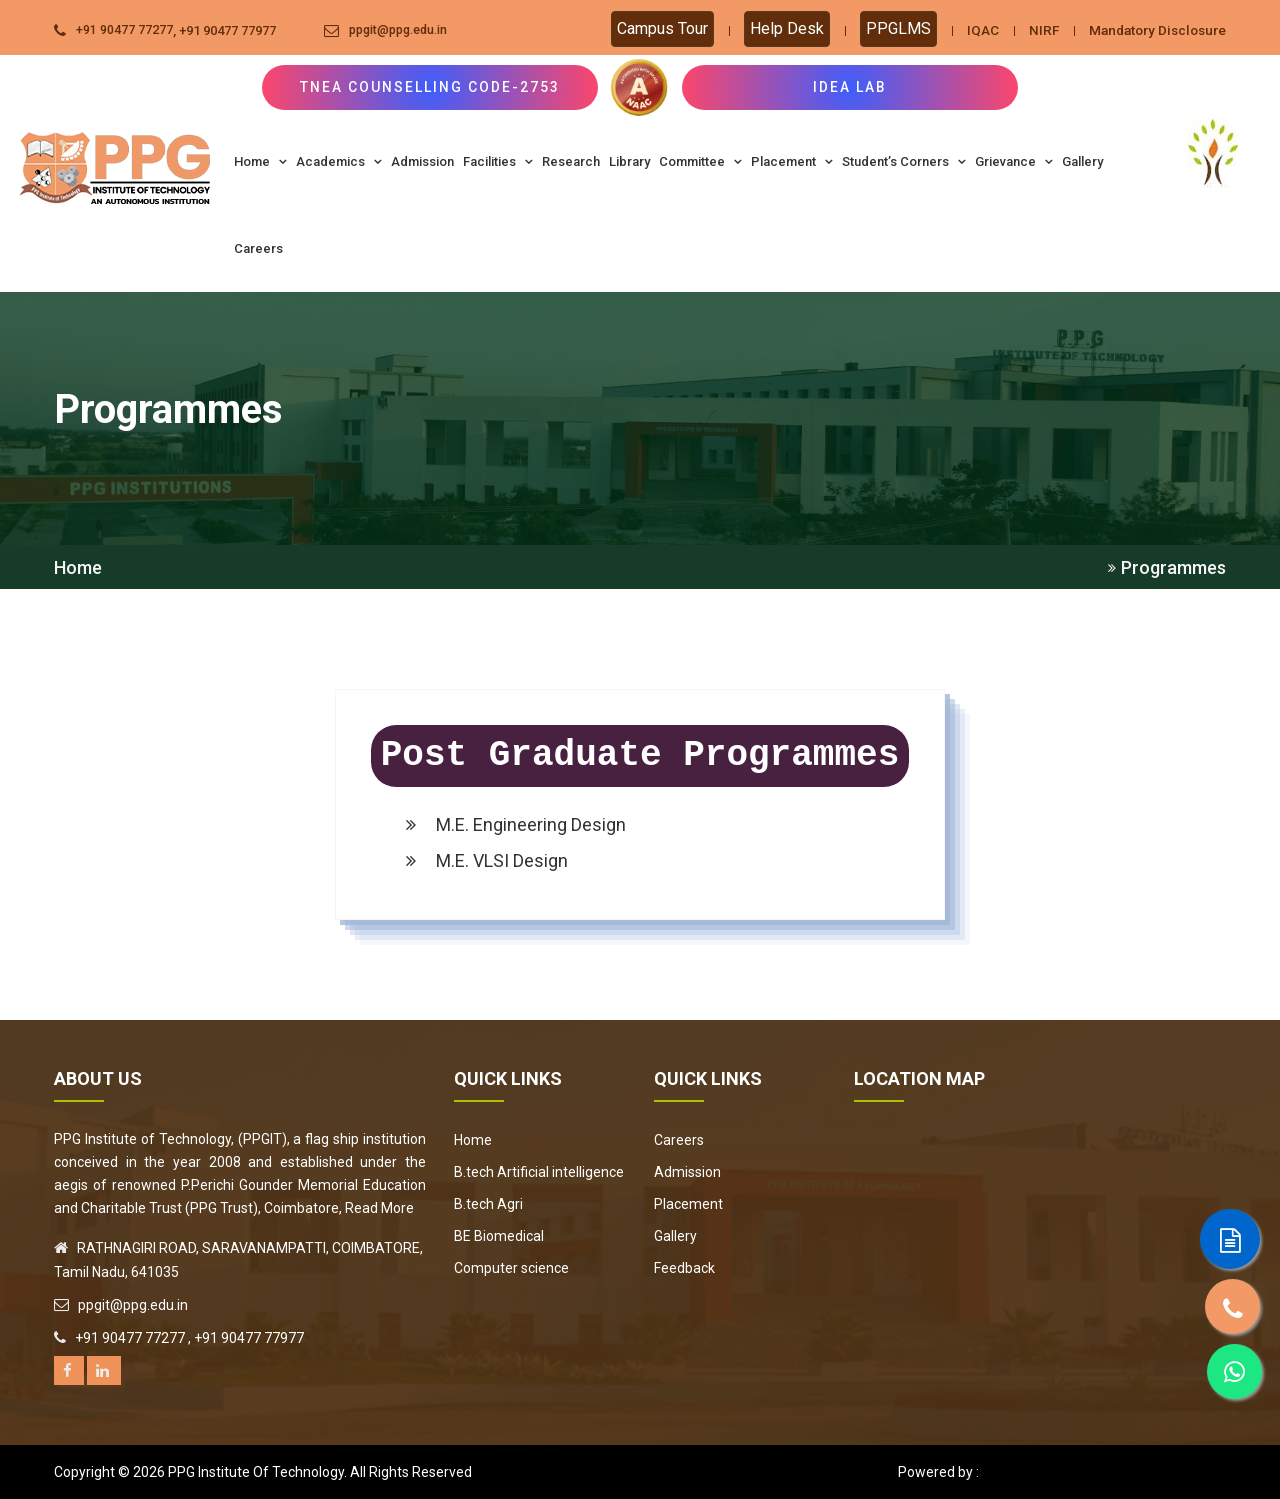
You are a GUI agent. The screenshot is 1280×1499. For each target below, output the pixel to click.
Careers (258, 248)
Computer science (511, 1268)
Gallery (1082, 161)
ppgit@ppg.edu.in (403, 30)
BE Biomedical (499, 1236)
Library (629, 161)
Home (260, 161)
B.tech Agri (488, 1204)
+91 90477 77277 (124, 30)
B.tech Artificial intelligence (539, 1172)
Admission (422, 161)
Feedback (684, 1268)
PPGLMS (888, 28)
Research (571, 161)
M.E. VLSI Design (487, 860)
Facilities (498, 161)
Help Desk (777, 28)
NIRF (1034, 30)
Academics (339, 161)
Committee (700, 161)
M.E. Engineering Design (516, 824)
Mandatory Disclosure (1153, 30)
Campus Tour (652, 28)
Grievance (1014, 161)
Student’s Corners (904, 161)
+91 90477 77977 (227, 30)
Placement (792, 161)
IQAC (973, 30)
